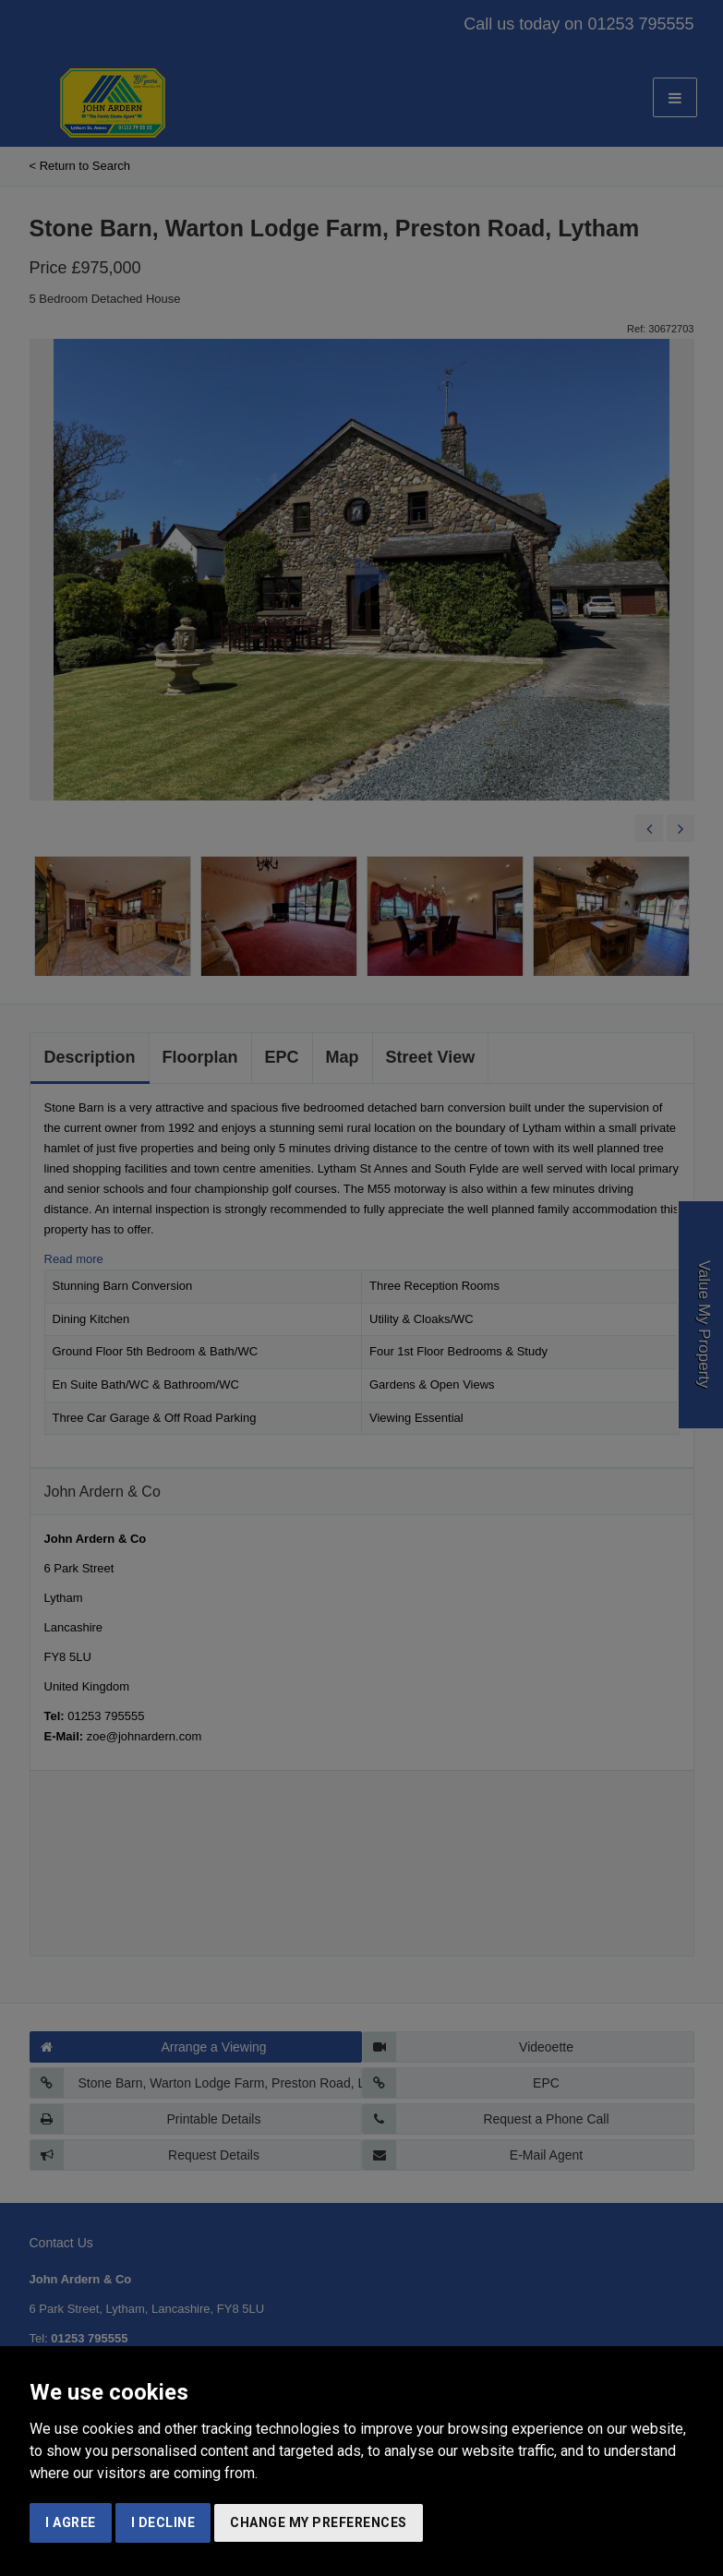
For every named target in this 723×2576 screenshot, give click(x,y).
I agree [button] (70, 2522)
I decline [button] (163, 2522)
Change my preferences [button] (318, 2522)
